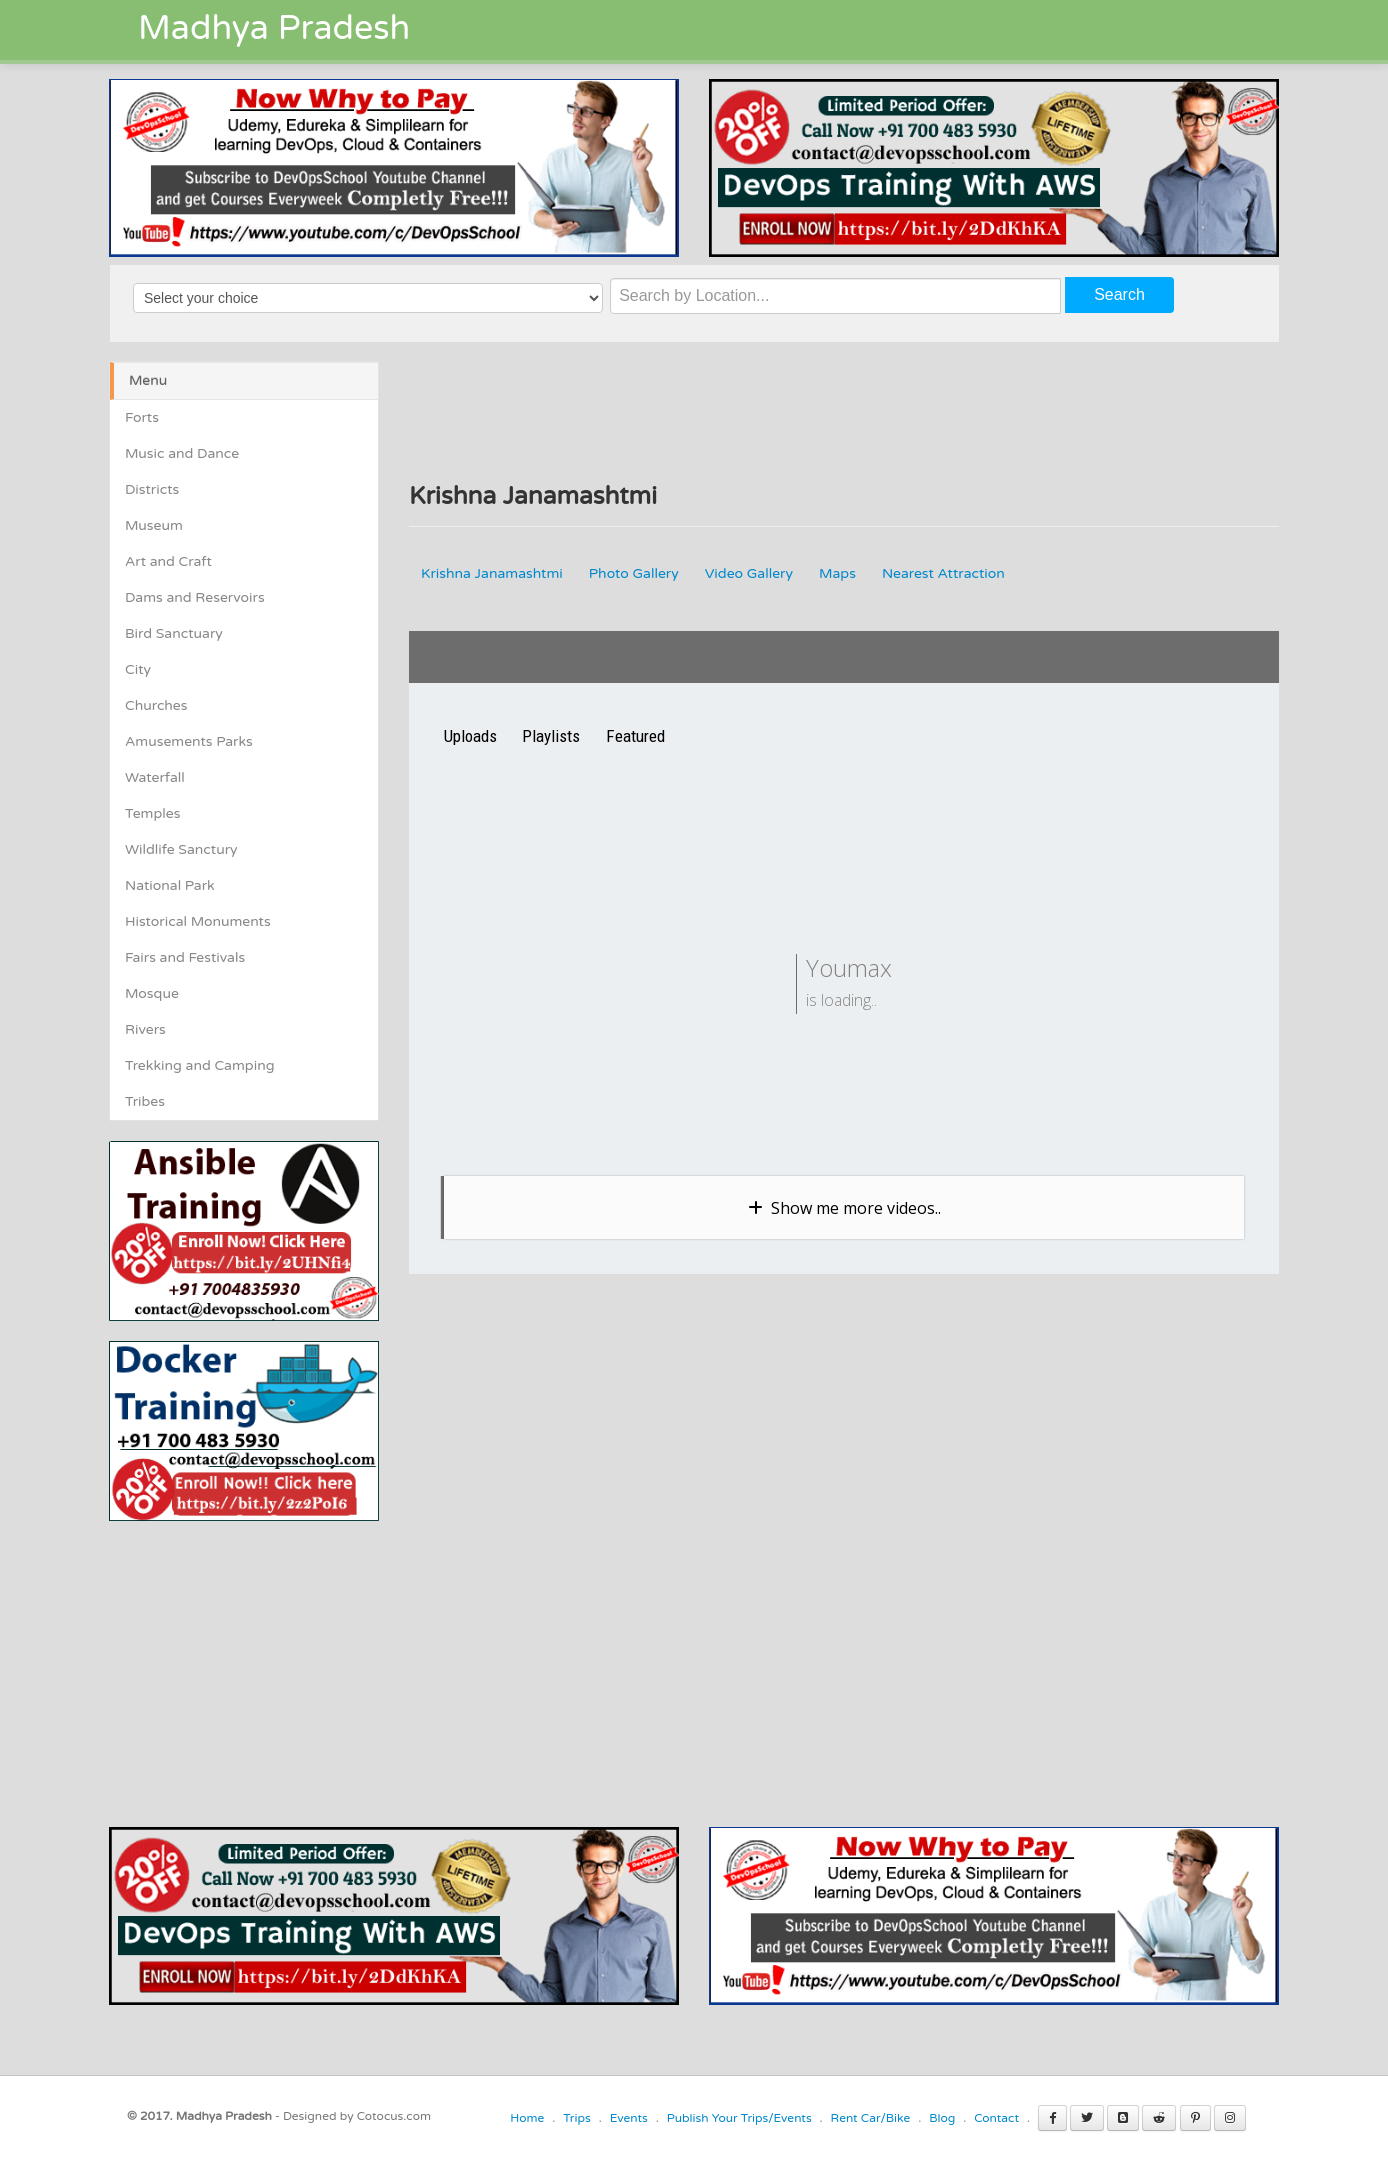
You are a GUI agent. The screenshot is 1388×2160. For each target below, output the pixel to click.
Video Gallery (749, 573)
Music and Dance (182, 453)
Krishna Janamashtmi (492, 573)
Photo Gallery (634, 573)
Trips (577, 2118)
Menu (148, 380)
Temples (152, 813)
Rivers (145, 1029)
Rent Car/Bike (871, 2118)
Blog (942, 2118)
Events (629, 2118)
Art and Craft (168, 561)
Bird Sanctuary (174, 633)
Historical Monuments (198, 921)
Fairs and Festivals (185, 957)
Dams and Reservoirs (195, 597)
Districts (152, 489)
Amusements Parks (189, 741)
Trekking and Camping (200, 1065)
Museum (154, 525)
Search (1119, 294)
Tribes (145, 1101)
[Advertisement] (277, 1661)
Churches (156, 705)
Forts (142, 417)
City (138, 669)
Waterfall (155, 777)
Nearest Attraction (943, 573)
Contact (996, 2118)
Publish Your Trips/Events (739, 2118)
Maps (837, 573)
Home (527, 2118)
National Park (170, 885)
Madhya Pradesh (274, 28)
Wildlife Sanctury (181, 849)
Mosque (152, 993)
